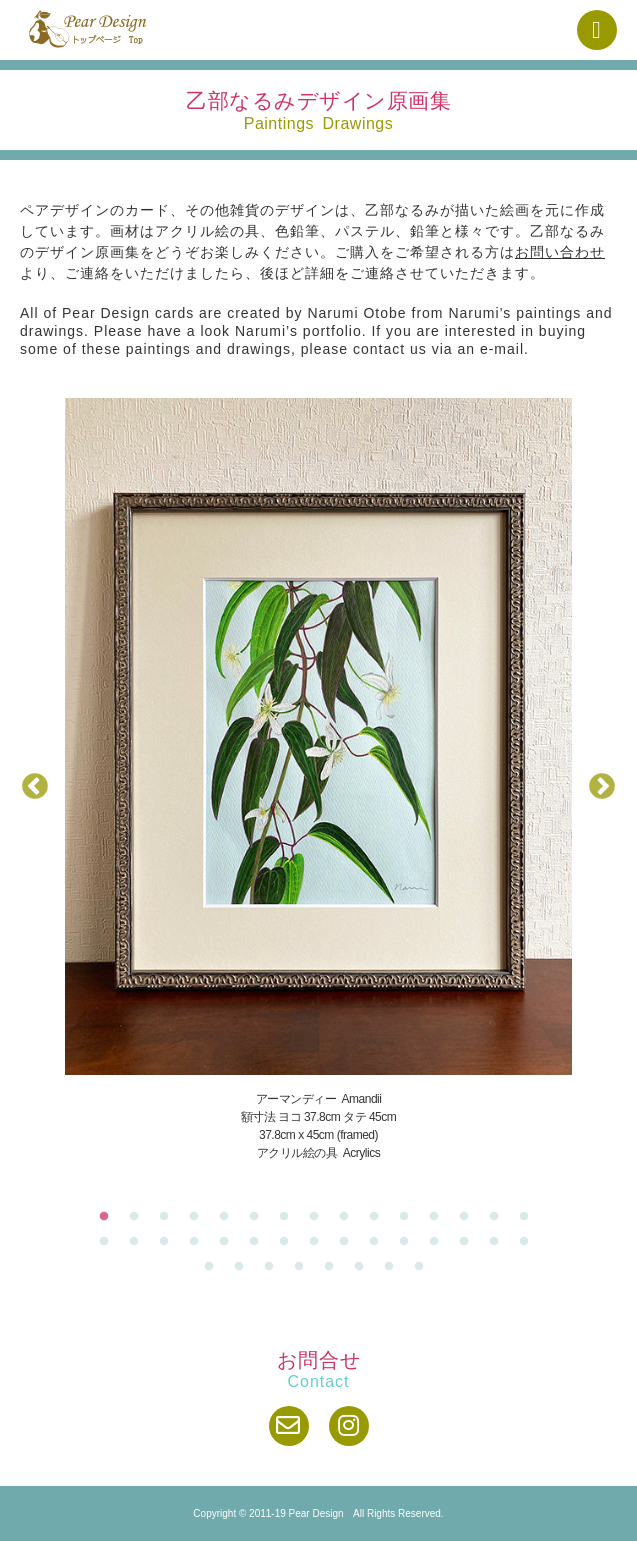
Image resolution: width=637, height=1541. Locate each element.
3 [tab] (169, 1217)
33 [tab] (274, 1267)
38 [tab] (424, 1267)
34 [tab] (304, 1267)
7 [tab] (289, 1217)
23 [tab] (319, 1242)
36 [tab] (364, 1267)
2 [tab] (139, 1217)
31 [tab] (214, 1267)
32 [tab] (244, 1267)
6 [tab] (259, 1217)
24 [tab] (349, 1242)
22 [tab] (289, 1242)
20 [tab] (229, 1242)
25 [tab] (379, 1242)
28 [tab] (469, 1242)
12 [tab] (439, 1217)
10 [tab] (379, 1217)
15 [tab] (529, 1217)
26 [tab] (409, 1242)
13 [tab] (469, 1217)
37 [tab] (394, 1267)
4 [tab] (199, 1217)
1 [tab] (109, 1217)
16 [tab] (109, 1242)
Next (602, 787)
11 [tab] (409, 1217)
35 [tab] (334, 1267)
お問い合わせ (560, 252)
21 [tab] (259, 1242)
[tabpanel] (318, 780)
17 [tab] (139, 1242)
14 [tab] (499, 1217)
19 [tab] (199, 1242)
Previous (35, 787)
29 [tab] (499, 1242)
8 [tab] (319, 1217)
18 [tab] (169, 1242)
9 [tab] (349, 1217)
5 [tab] (229, 1217)
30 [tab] (529, 1242)
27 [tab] (439, 1242)
